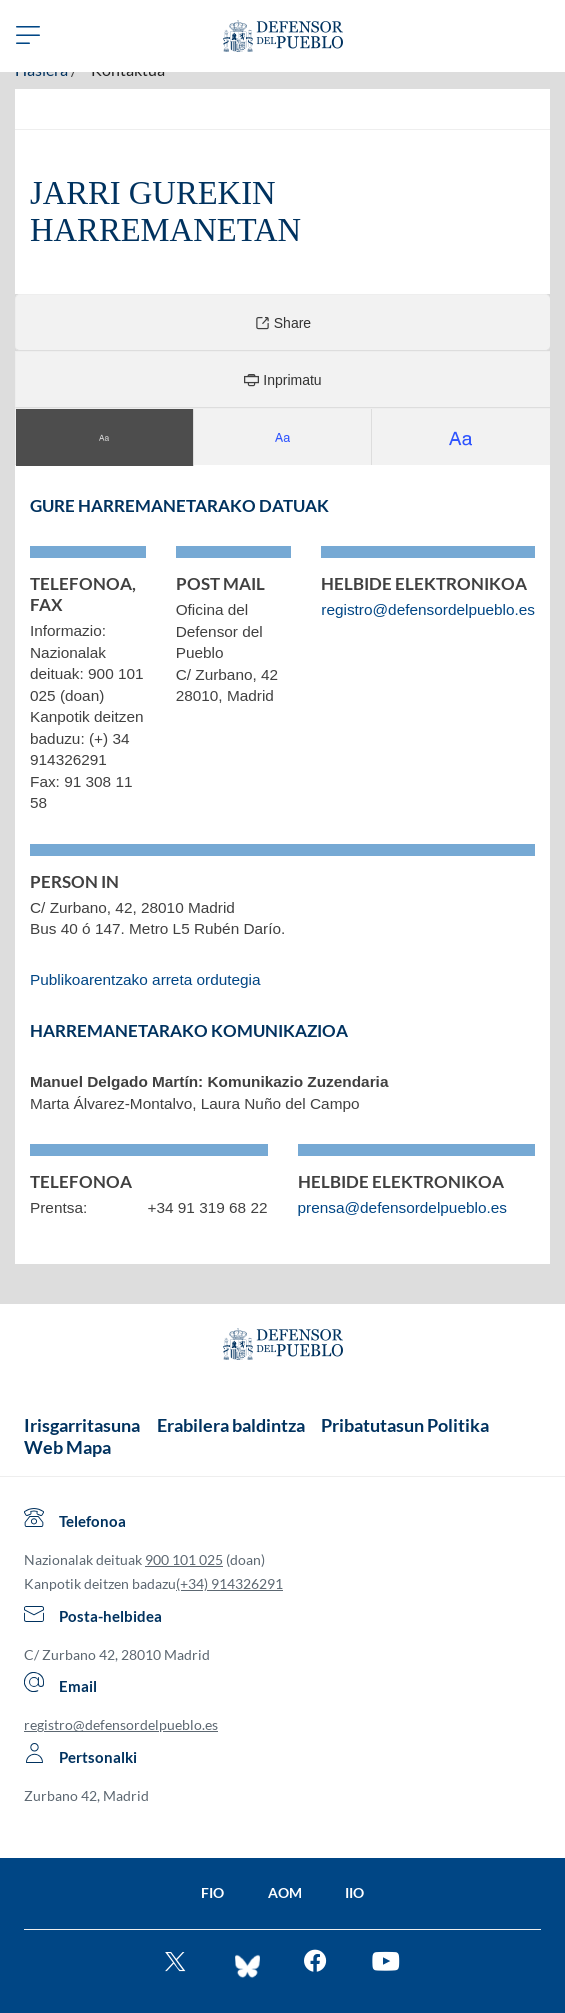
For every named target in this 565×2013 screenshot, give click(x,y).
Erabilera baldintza (231, 1425)
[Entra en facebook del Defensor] (315, 1963)
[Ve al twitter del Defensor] (178, 1963)
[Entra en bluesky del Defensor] (247, 1963)
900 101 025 (184, 1559)
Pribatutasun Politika (405, 1425)
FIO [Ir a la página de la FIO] (212, 1892)
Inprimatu (282, 379)
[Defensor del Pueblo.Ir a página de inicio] (282, 1347)
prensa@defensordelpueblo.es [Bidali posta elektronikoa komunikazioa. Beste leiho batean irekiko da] (402, 1207)
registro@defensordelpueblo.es (121, 1724)
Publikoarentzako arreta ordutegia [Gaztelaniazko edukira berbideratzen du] (145, 979)
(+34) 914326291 (229, 1583)
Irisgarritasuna (82, 1425)
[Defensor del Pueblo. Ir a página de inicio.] (283, 36)
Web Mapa (67, 1447)
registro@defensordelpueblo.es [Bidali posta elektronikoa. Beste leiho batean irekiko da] (428, 609)
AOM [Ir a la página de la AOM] (285, 1892)
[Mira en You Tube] (385, 1963)
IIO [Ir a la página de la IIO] (354, 1892)
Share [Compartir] (283, 322)
